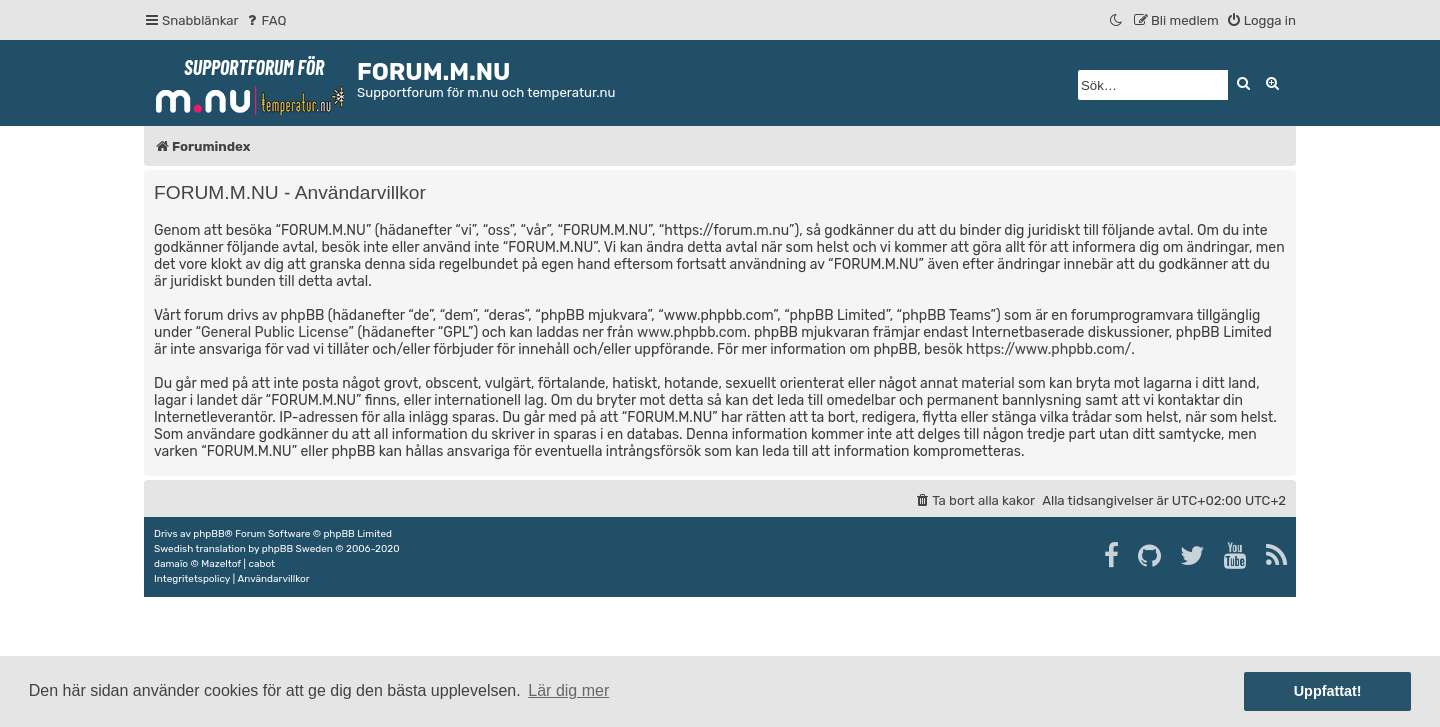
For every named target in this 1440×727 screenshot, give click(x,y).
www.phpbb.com (692, 332)
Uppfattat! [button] (1328, 691)
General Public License (274, 332)
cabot (261, 564)
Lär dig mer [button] (568, 690)
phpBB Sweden (297, 549)
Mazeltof (221, 564)
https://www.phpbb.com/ (1048, 349)
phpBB (208, 534)
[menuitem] (265, 20)
